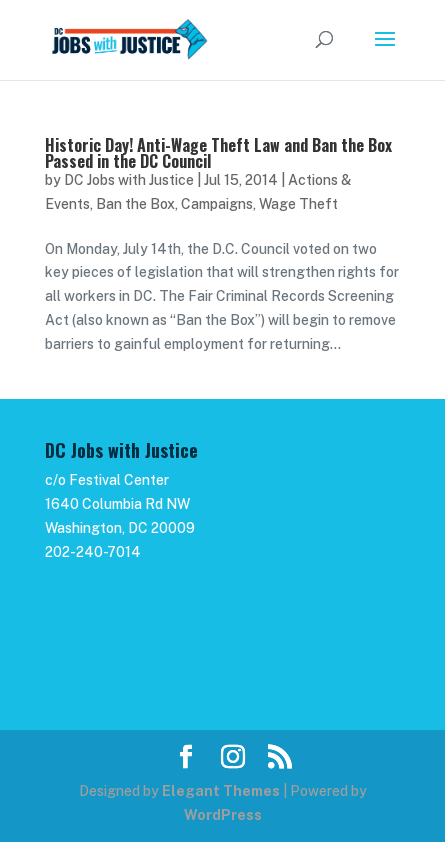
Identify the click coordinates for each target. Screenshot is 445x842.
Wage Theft (298, 204)
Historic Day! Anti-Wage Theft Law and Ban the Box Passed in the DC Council (218, 153)
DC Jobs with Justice (129, 180)
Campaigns (217, 204)
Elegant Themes (221, 791)
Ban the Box (135, 204)
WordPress (223, 815)
